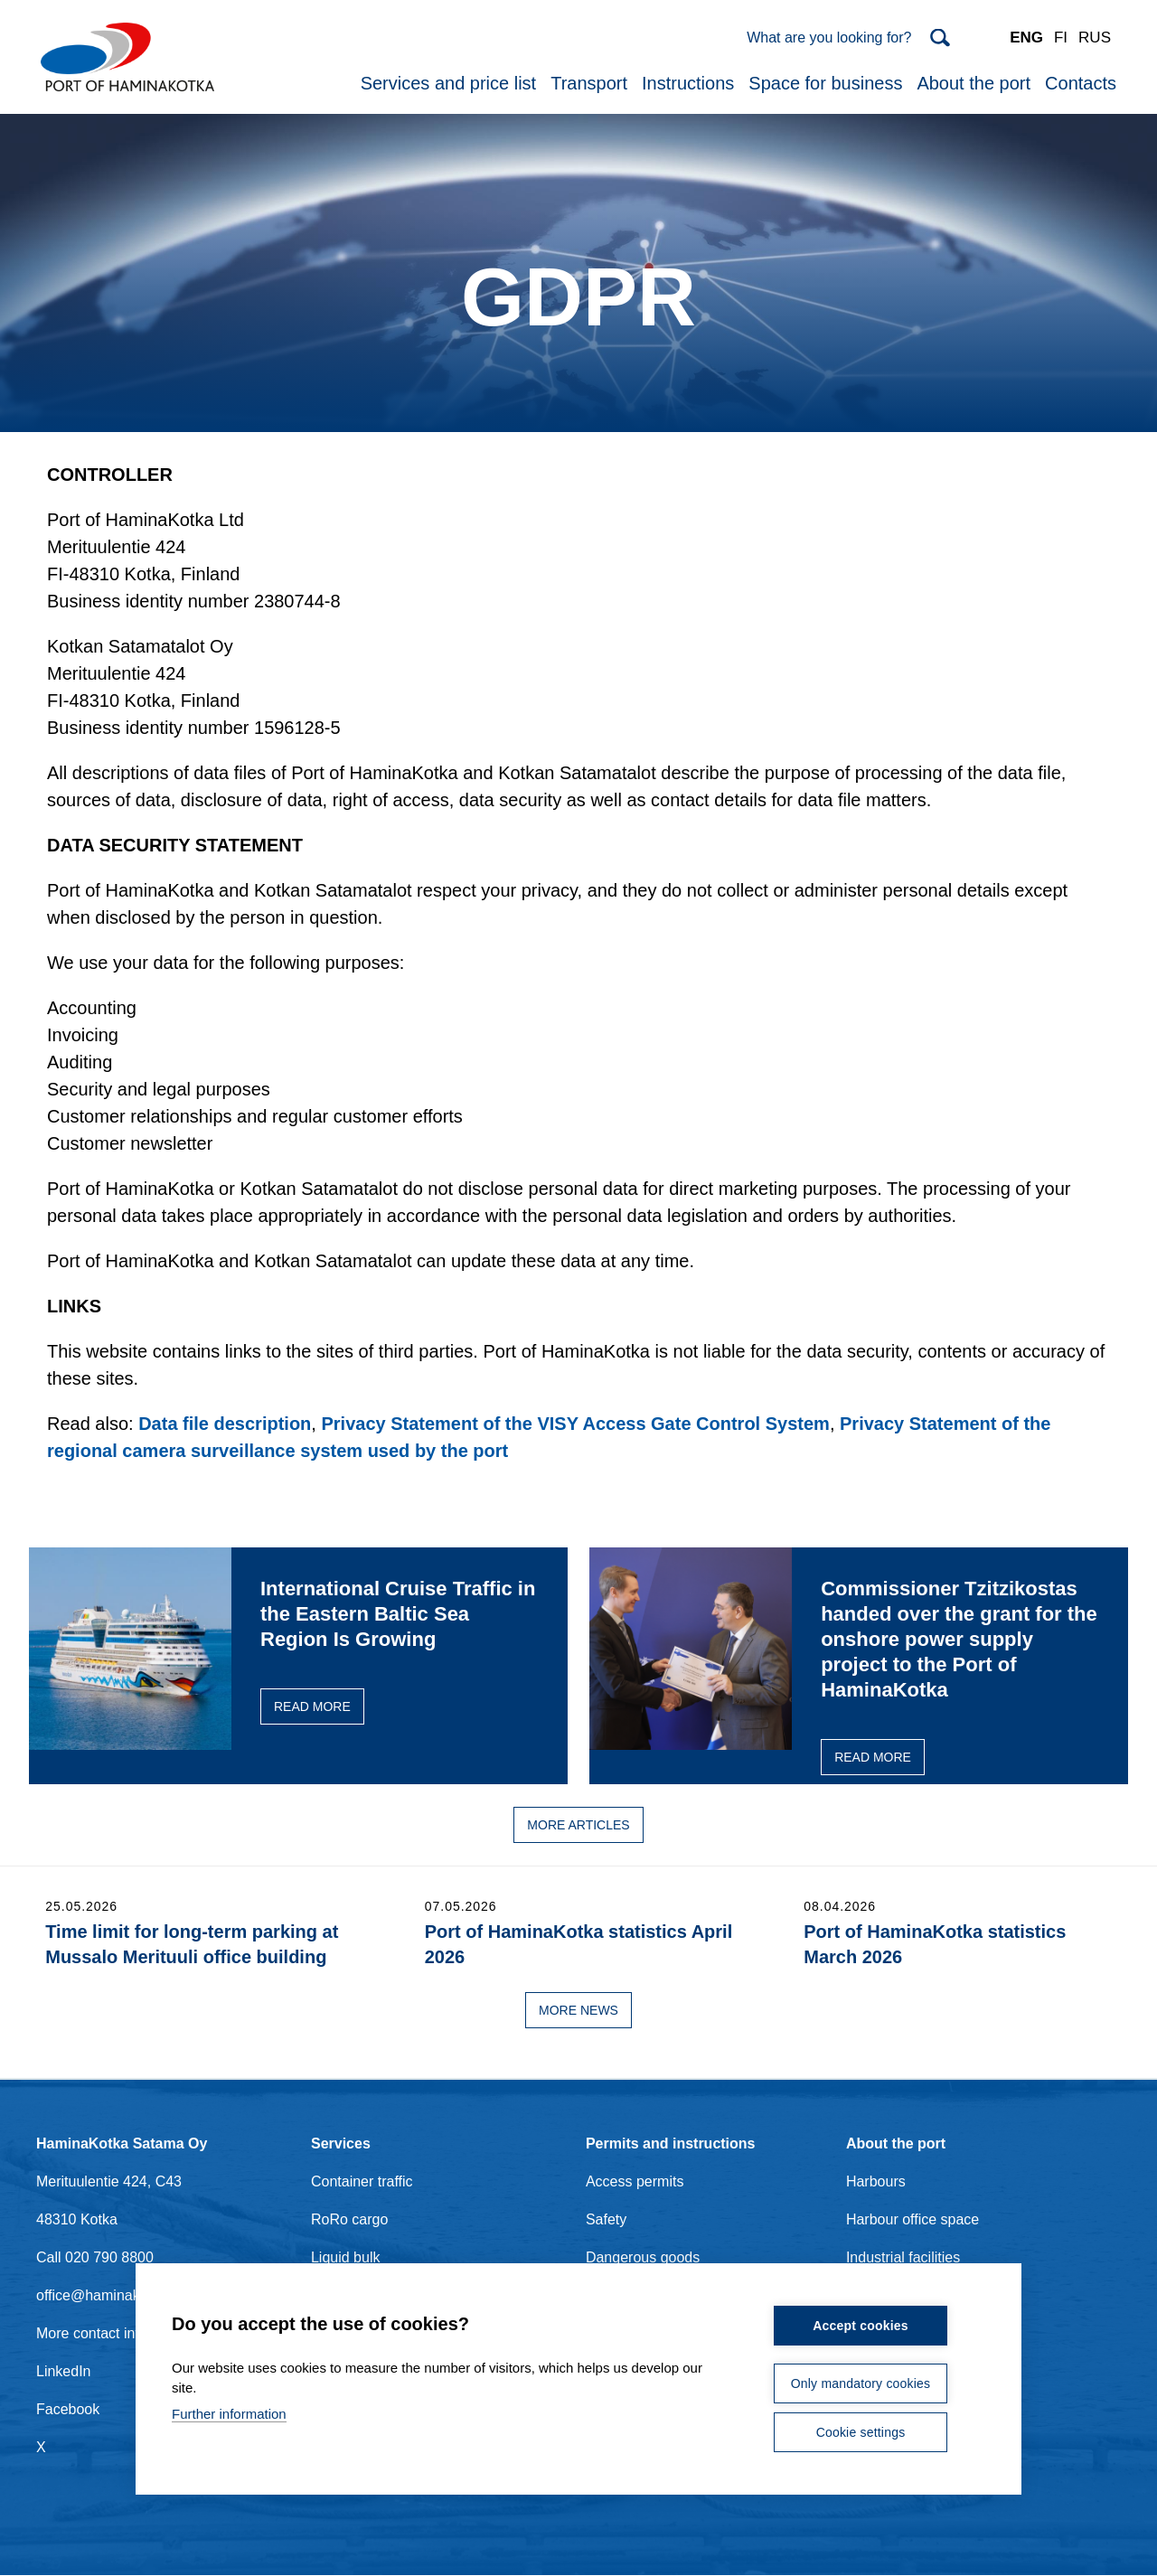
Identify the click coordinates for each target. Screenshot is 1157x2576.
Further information (229, 2413)
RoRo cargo (349, 2219)
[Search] (848, 38)
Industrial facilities (903, 2257)
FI (1061, 37)
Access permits (634, 2181)
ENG (1026, 37)
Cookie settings (861, 2432)
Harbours (876, 2181)
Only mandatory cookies (861, 2383)
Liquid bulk (346, 2257)
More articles (578, 1825)
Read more (312, 1706)
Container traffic (362, 2181)
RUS (1094, 37)
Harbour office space (912, 2219)
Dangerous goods (643, 2257)
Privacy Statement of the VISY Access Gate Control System (575, 1424)
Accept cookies (860, 2325)
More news (578, 2010)
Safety (606, 2219)
